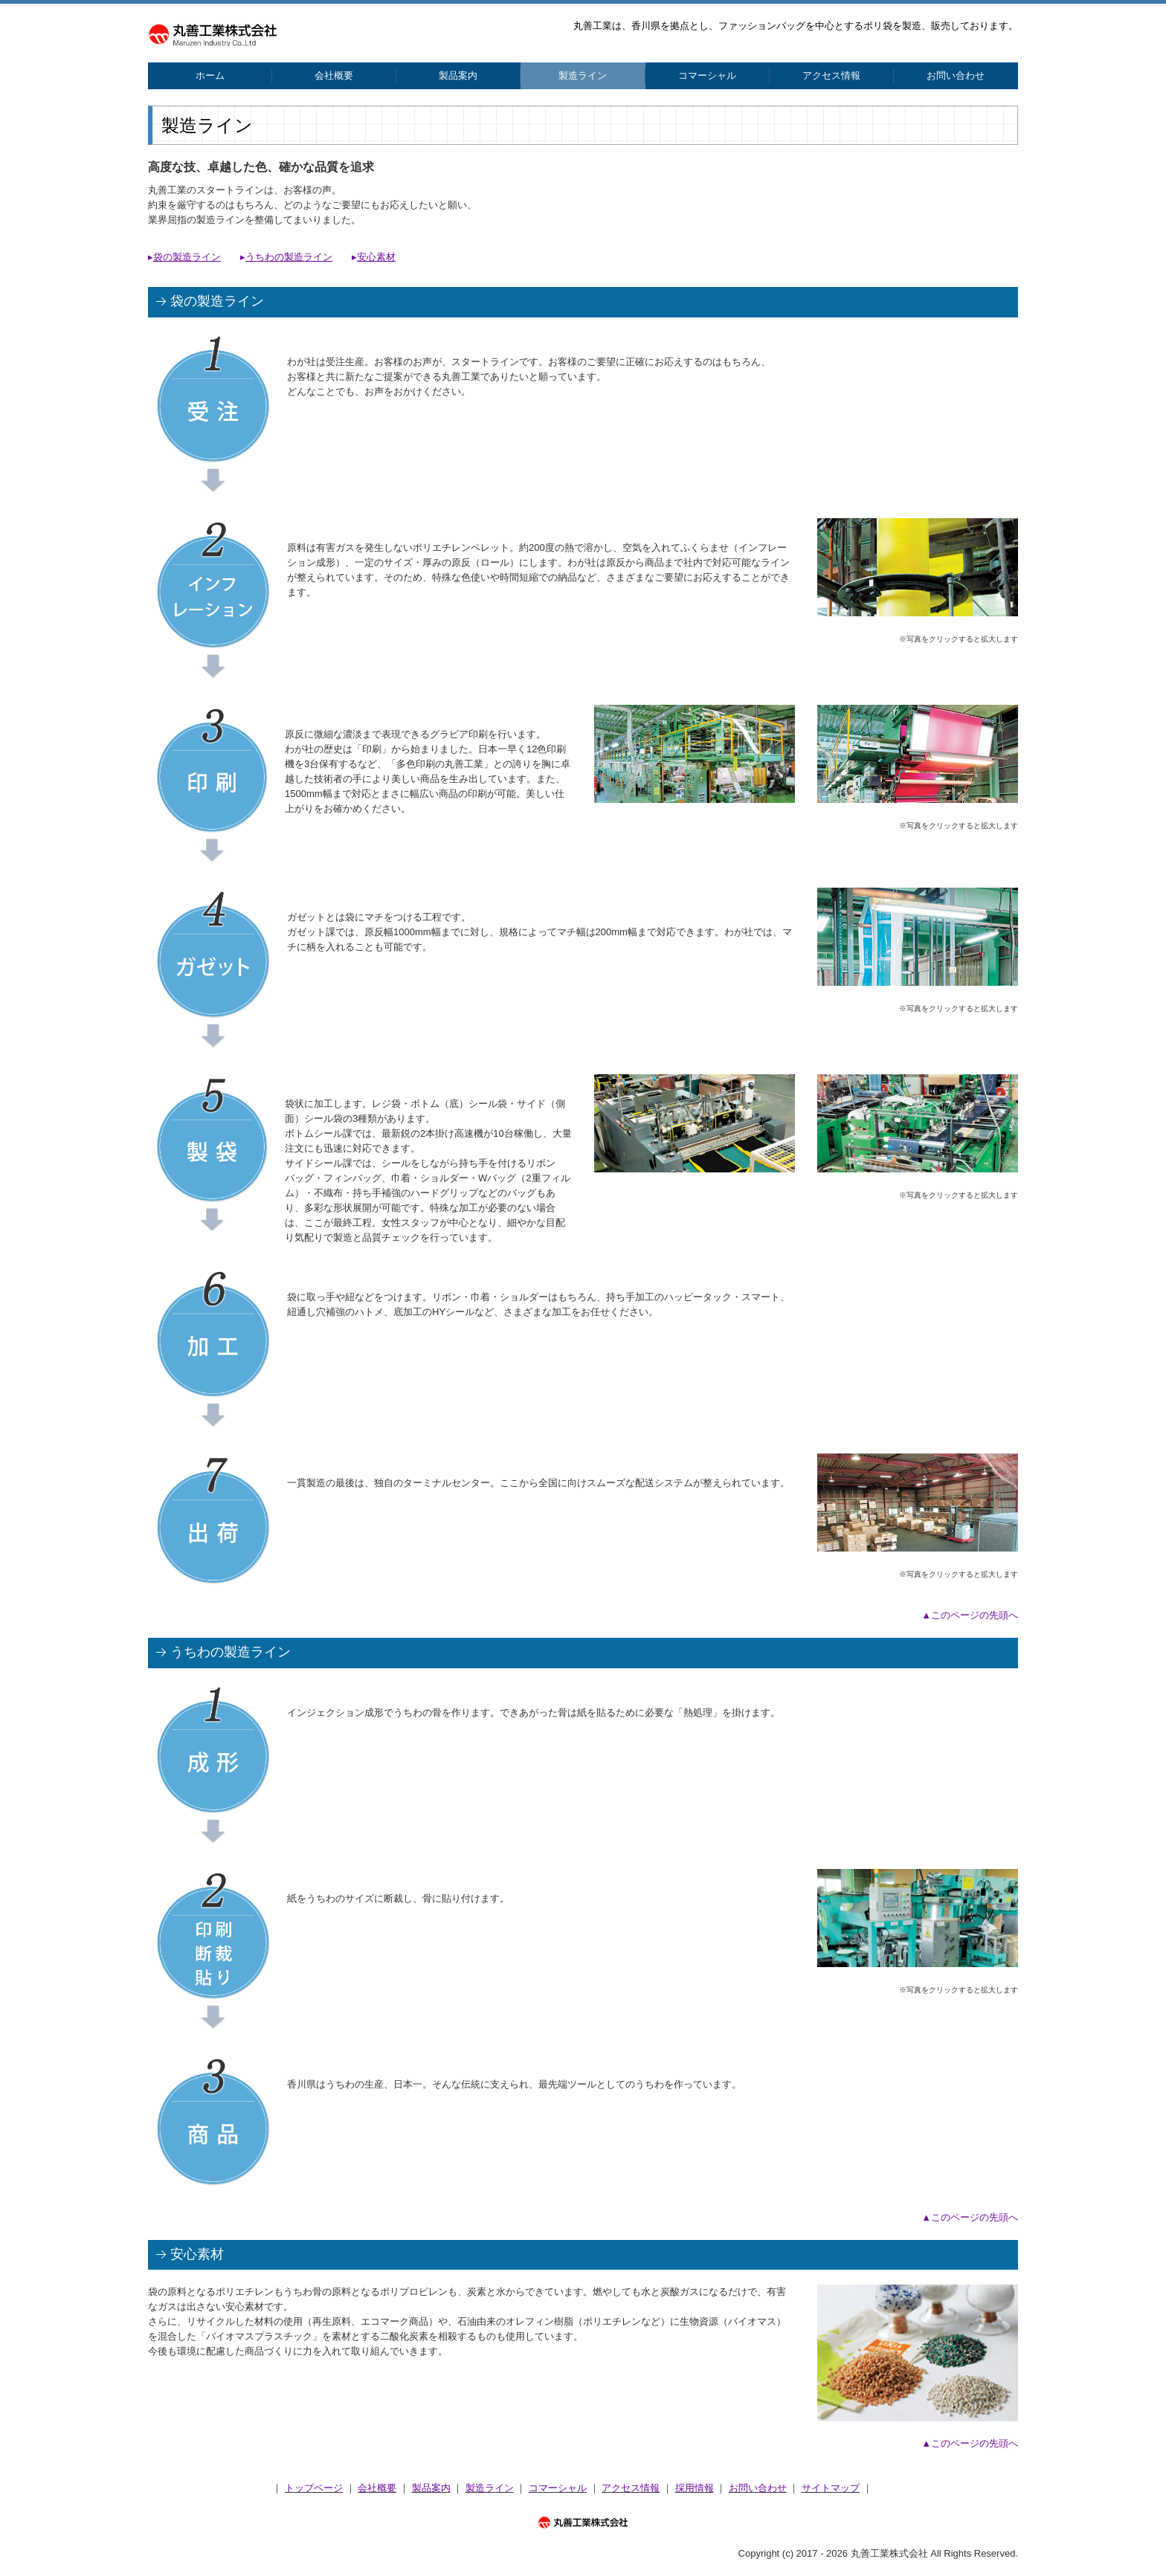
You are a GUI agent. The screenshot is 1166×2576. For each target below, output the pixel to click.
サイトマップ (831, 2487)
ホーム (210, 75)
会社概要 (334, 75)
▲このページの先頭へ (969, 1615)
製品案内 (458, 75)
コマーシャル (707, 75)
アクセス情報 (831, 75)
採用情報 (694, 2487)
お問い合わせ (956, 75)
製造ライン (582, 75)
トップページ (314, 2487)
